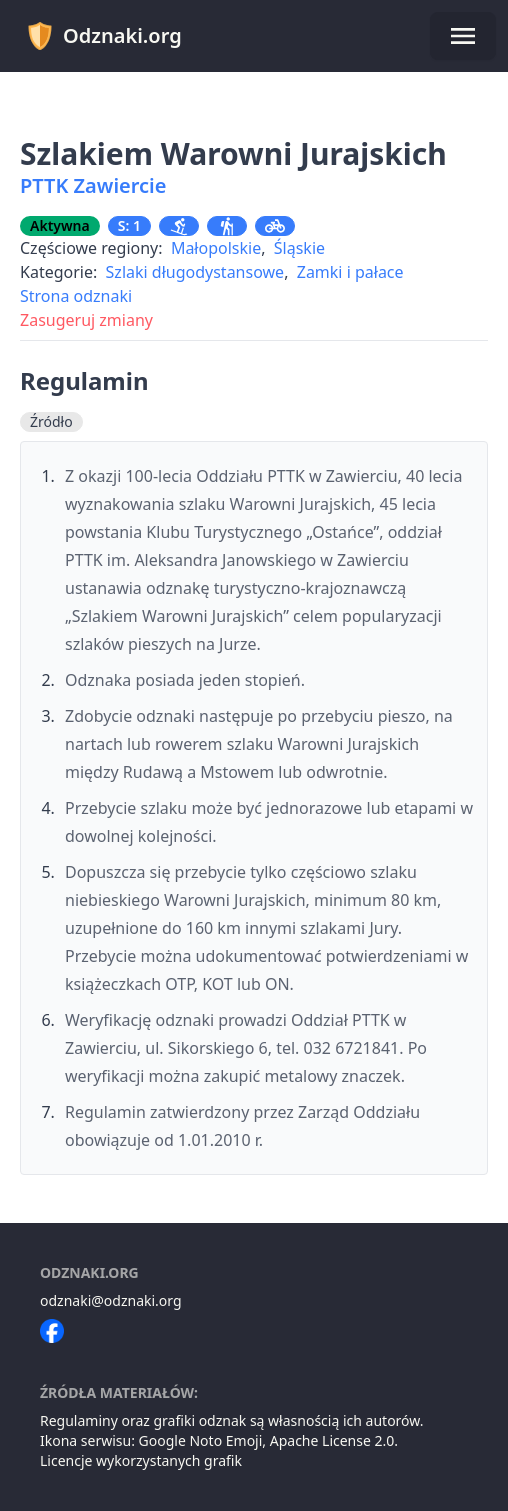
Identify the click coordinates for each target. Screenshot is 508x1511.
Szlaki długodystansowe (195, 272)
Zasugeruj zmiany (86, 320)
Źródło (51, 421)
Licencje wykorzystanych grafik (141, 1460)
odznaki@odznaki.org (111, 1300)
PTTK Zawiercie (93, 185)
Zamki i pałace (350, 272)
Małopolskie (216, 248)
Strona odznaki (76, 296)
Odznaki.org (103, 36)
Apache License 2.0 (332, 1440)
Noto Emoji (225, 1440)
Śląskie (299, 248)
